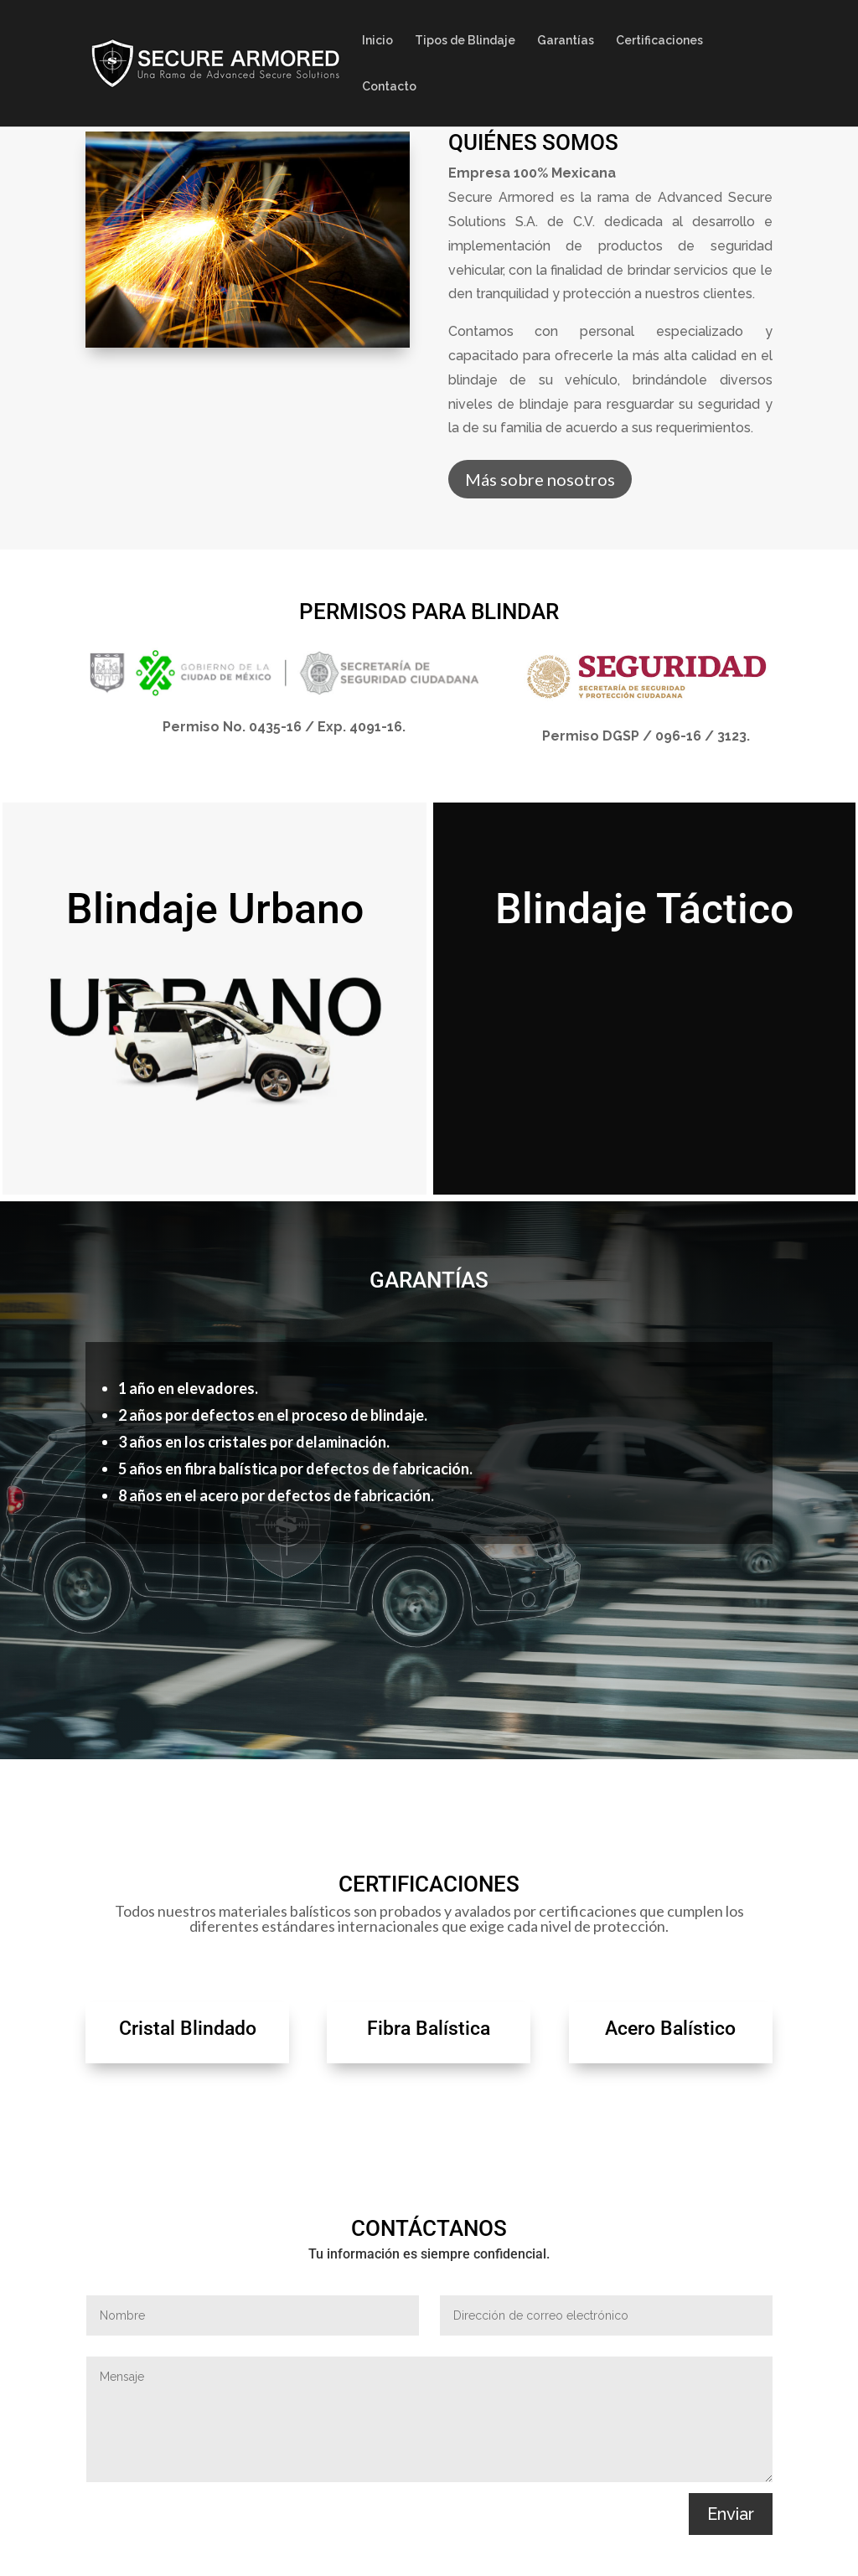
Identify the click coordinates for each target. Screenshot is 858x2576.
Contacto (389, 86)
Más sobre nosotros (540, 481)
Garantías (565, 40)
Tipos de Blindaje (465, 40)
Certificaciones (659, 40)
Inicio (377, 40)
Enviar (730, 2514)
